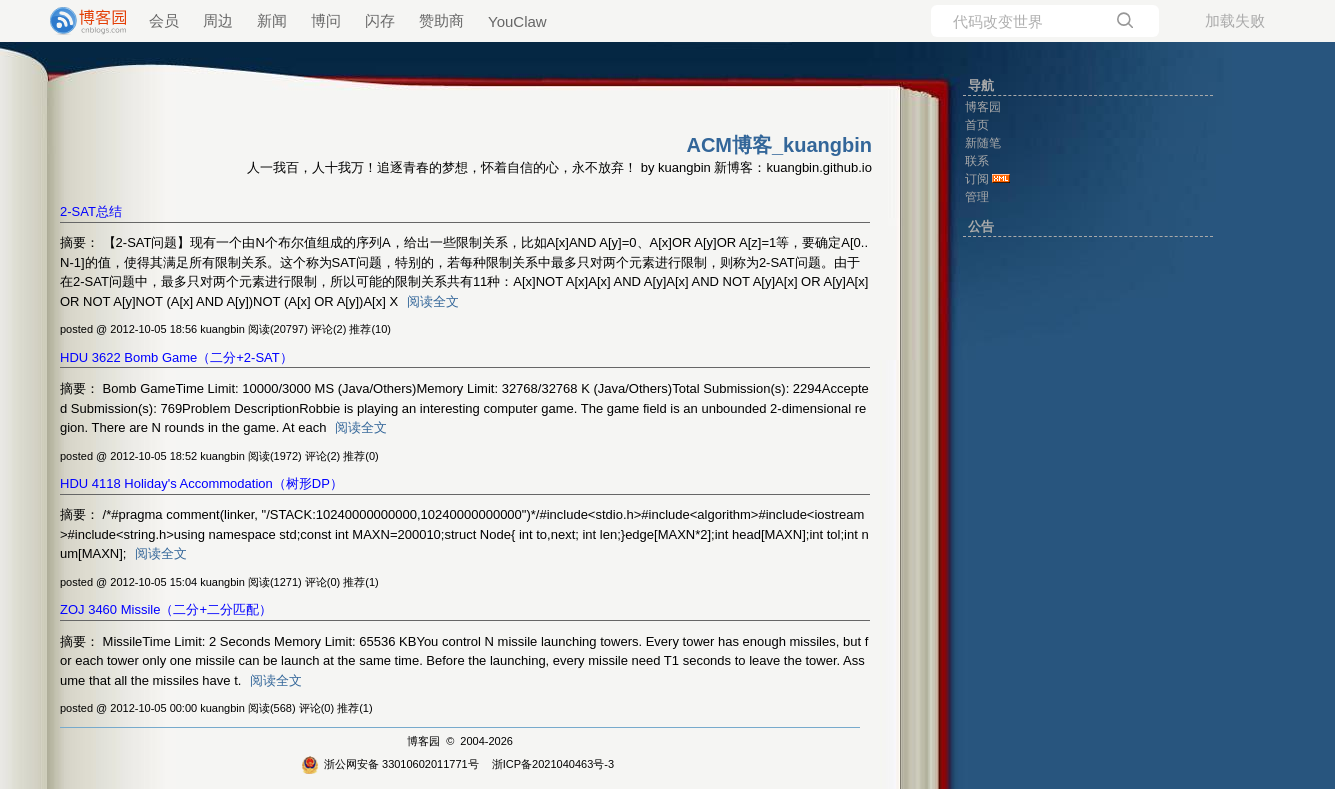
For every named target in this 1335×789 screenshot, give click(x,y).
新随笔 (983, 143)
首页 (977, 125)
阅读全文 (433, 301)
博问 (326, 20)
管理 (977, 197)
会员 (164, 20)
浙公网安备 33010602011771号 (390, 764)
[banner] (80, 21)
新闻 (272, 20)
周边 (218, 20)
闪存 (380, 20)
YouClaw (517, 21)
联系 (977, 161)
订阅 (977, 179)
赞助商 (441, 20)
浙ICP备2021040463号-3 (553, 764)
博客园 (423, 741)
